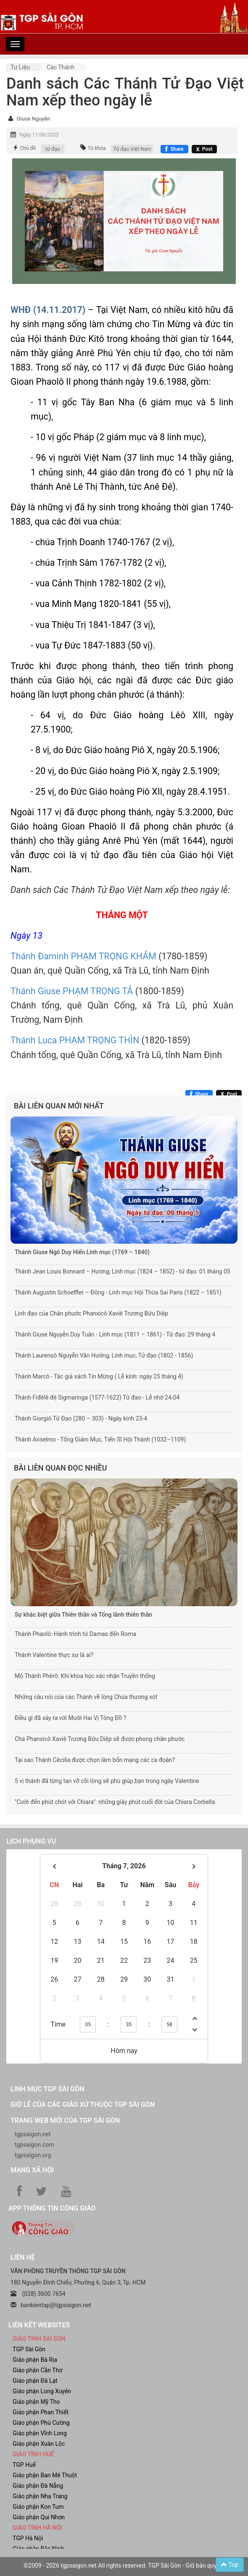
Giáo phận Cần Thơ (37, 2370)
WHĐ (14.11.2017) (48, 310)
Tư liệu (20, 67)
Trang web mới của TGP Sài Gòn (65, 2120)
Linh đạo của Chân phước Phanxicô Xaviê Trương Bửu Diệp (91, 1313)
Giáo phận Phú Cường (41, 2422)
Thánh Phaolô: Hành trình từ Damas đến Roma (75, 1634)
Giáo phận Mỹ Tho (36, 2401)
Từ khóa (96, 148)
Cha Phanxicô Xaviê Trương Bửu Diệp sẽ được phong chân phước (100, 1739)
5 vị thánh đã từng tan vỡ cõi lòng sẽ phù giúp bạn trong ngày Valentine (107, 1781)
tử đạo (52, 149)
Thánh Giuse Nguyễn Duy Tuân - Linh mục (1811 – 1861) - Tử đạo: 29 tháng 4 (115, 1334)
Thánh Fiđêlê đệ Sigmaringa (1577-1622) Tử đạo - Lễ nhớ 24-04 (97, 1397)
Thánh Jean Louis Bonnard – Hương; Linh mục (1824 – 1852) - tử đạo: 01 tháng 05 (122, 1271)
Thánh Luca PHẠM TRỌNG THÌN (75, 1040)
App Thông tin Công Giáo (51, 2208)
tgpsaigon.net (33, 2134)
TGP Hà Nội (28, 2538)
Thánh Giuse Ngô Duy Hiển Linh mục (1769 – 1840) (82, 1252)
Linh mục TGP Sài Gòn (47, 2089)
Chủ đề (28, 148)
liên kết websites (39, 2325)
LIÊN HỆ (23, 2257)
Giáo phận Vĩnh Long (40, 2433)
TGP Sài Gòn (29, 2349)
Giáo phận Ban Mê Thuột (45, 2475)
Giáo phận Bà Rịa (35, 2359)
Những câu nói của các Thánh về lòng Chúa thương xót (86, 1697)
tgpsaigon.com (34, 2144)
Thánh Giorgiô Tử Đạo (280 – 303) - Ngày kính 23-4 (81, 1418)
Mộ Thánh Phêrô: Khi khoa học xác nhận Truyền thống (85, 1676)
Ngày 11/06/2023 (38, 135)
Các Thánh (60, 67)
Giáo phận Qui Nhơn (39, 2517)
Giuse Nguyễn (33, 119)
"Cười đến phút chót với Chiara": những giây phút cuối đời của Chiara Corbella (115, 1802)
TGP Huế (24, 2464)
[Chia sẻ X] (204, 149)
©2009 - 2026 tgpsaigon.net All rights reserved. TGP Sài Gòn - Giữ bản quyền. (124, 2565)
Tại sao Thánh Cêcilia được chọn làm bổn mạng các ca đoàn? (95, 1760)
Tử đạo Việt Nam (132, 149)
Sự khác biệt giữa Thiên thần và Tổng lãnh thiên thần (83, 1614)
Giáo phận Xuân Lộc (39, 2443)
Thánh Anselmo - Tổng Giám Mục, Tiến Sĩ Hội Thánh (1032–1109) (100, 1439)
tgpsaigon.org (33, 2155)
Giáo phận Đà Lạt (35, 2380)
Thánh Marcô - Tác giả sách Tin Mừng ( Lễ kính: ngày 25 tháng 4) (99, 1376)
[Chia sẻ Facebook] (174, 149)
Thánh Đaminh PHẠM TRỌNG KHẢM (83, 956)
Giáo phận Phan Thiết (41, 2412)
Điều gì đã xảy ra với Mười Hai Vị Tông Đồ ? (70, 1718)
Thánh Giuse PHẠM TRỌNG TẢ (72, 991)
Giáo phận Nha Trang (40, 2496)
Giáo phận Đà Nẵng (38, 2485)
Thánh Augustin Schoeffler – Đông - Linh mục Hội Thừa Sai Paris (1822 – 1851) (118, 1292)
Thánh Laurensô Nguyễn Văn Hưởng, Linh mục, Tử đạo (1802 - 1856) (104, 1355)
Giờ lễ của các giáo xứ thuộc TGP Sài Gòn (83, 2105)
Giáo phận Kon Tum (38, 2506)
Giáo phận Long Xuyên (42, 2391)
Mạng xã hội (32, 2170)
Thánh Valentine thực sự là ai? (54, 1655)
